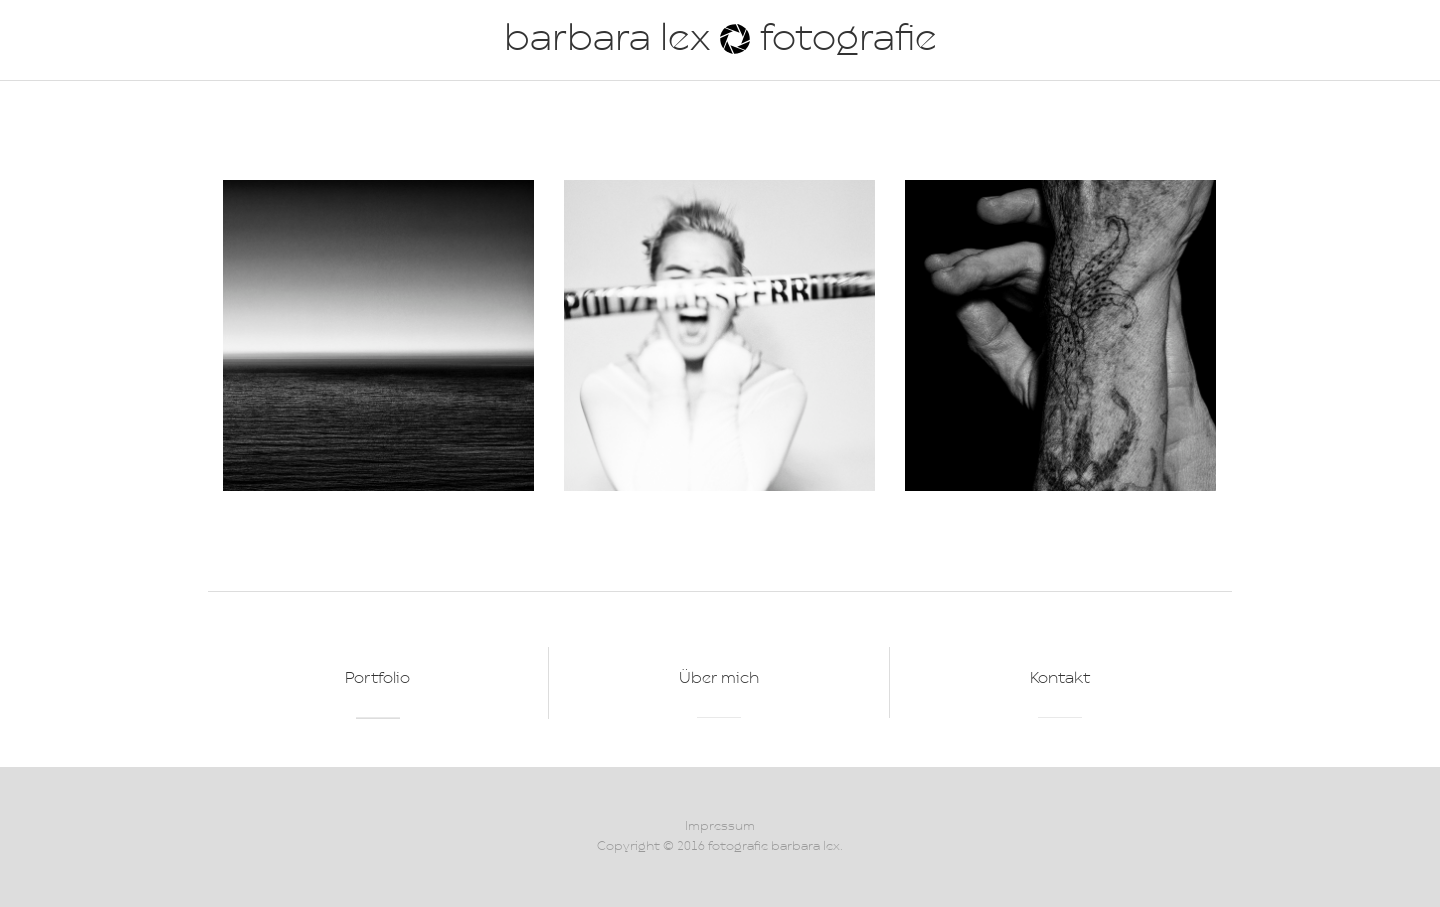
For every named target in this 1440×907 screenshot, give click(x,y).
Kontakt (1060, 679)
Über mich (719, 679)
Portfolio (377, 679)
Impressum (720, 826)
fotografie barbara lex (774, 846)
